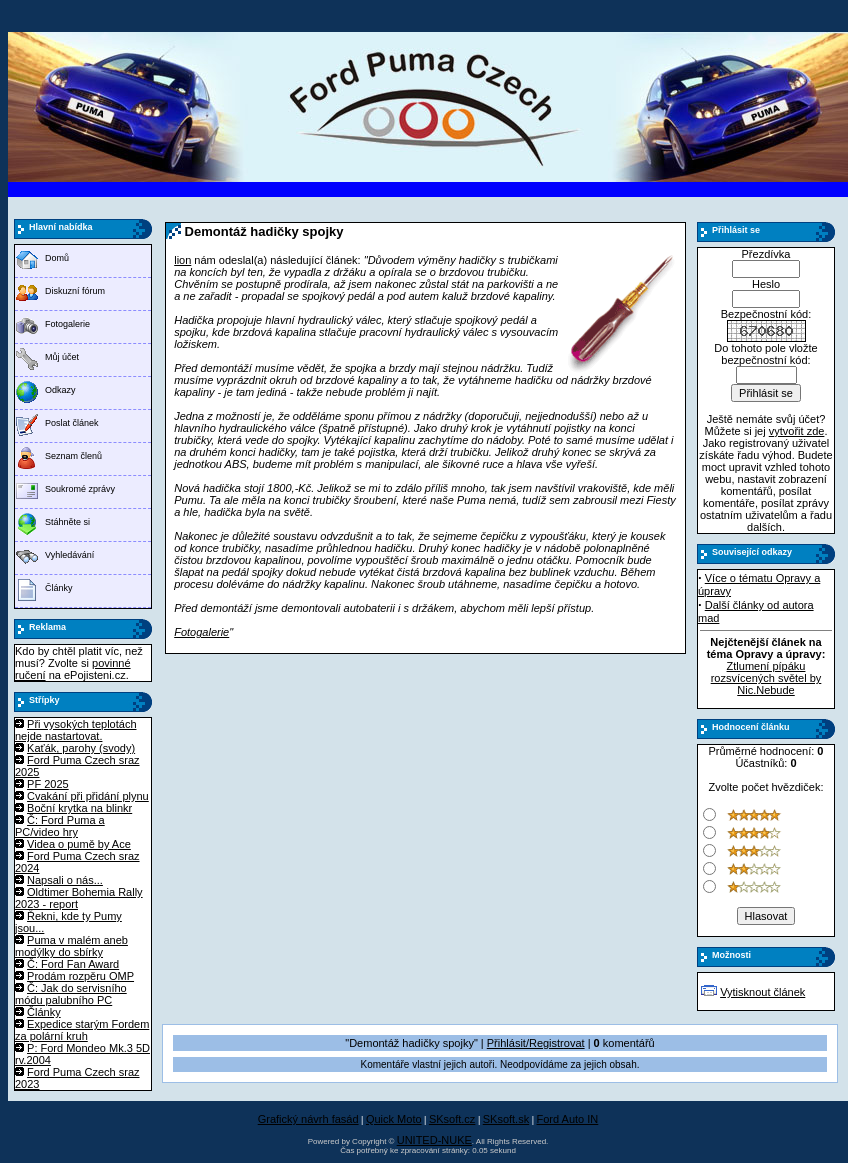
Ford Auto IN (568, 1119)
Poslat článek (72, 423)
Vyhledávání (69, 555)
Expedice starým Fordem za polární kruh (82, 1030)
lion (182, 260)
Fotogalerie (67, 324)
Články (59, 588)
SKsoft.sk (506, 1119)
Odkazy (60, 390)
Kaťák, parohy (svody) (81, 748)
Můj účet (62, 357)
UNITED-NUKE (434, 1140)
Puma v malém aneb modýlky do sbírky (71, 946)
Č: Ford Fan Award (73, 964)
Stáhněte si (67, 522)
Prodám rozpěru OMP (80, 976)
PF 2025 (48, 784)
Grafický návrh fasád (308, 1119)
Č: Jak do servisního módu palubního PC (71, 994)
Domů (57, 258)
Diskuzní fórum (75, 291)
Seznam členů (73, 456)
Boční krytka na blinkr (79, 808)
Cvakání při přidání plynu (88, 796)
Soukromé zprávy (80, 489)
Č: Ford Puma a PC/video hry (60, 826)
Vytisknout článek (762, 992)
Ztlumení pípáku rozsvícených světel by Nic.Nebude (766, 678)
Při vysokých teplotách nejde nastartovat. (76, 730)
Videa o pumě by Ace (79, 844)
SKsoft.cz (452, 1119)
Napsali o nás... (65, 880)
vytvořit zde (797, 431)
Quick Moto (394, 1119)
